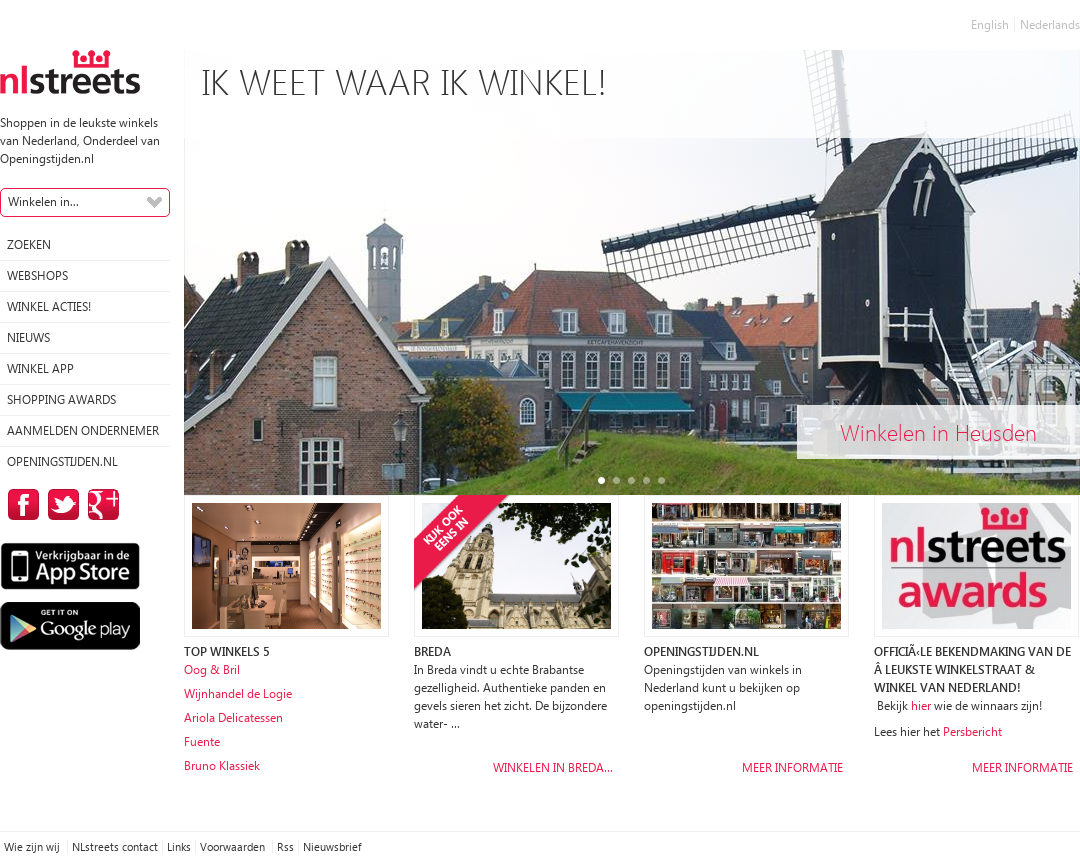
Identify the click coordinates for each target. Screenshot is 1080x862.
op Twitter (60, 504)
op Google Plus (100, 504)
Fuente (202, 741)
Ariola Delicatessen (233, 717)
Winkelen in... (43, 201)
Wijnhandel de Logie (238, 693)
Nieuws (28, 337)
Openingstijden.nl (62, 461)
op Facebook (20, 504)
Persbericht (972, 731)
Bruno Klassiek (222, 765)
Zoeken (29, 244)
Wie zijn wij (33, 846)
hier (921, 705)
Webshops (37, 275)
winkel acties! (49, 306)
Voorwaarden (234, 846)
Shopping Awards (61, 399)
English (990, 24)
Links (179, 846)
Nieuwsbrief (332, 846)
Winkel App (40, 368)
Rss (285, 846)
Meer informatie (792, 767)
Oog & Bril (212, 669)
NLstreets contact (115, 846)
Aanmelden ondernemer (83, 430)
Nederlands (1050, 24)
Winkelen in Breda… (553, 767)
